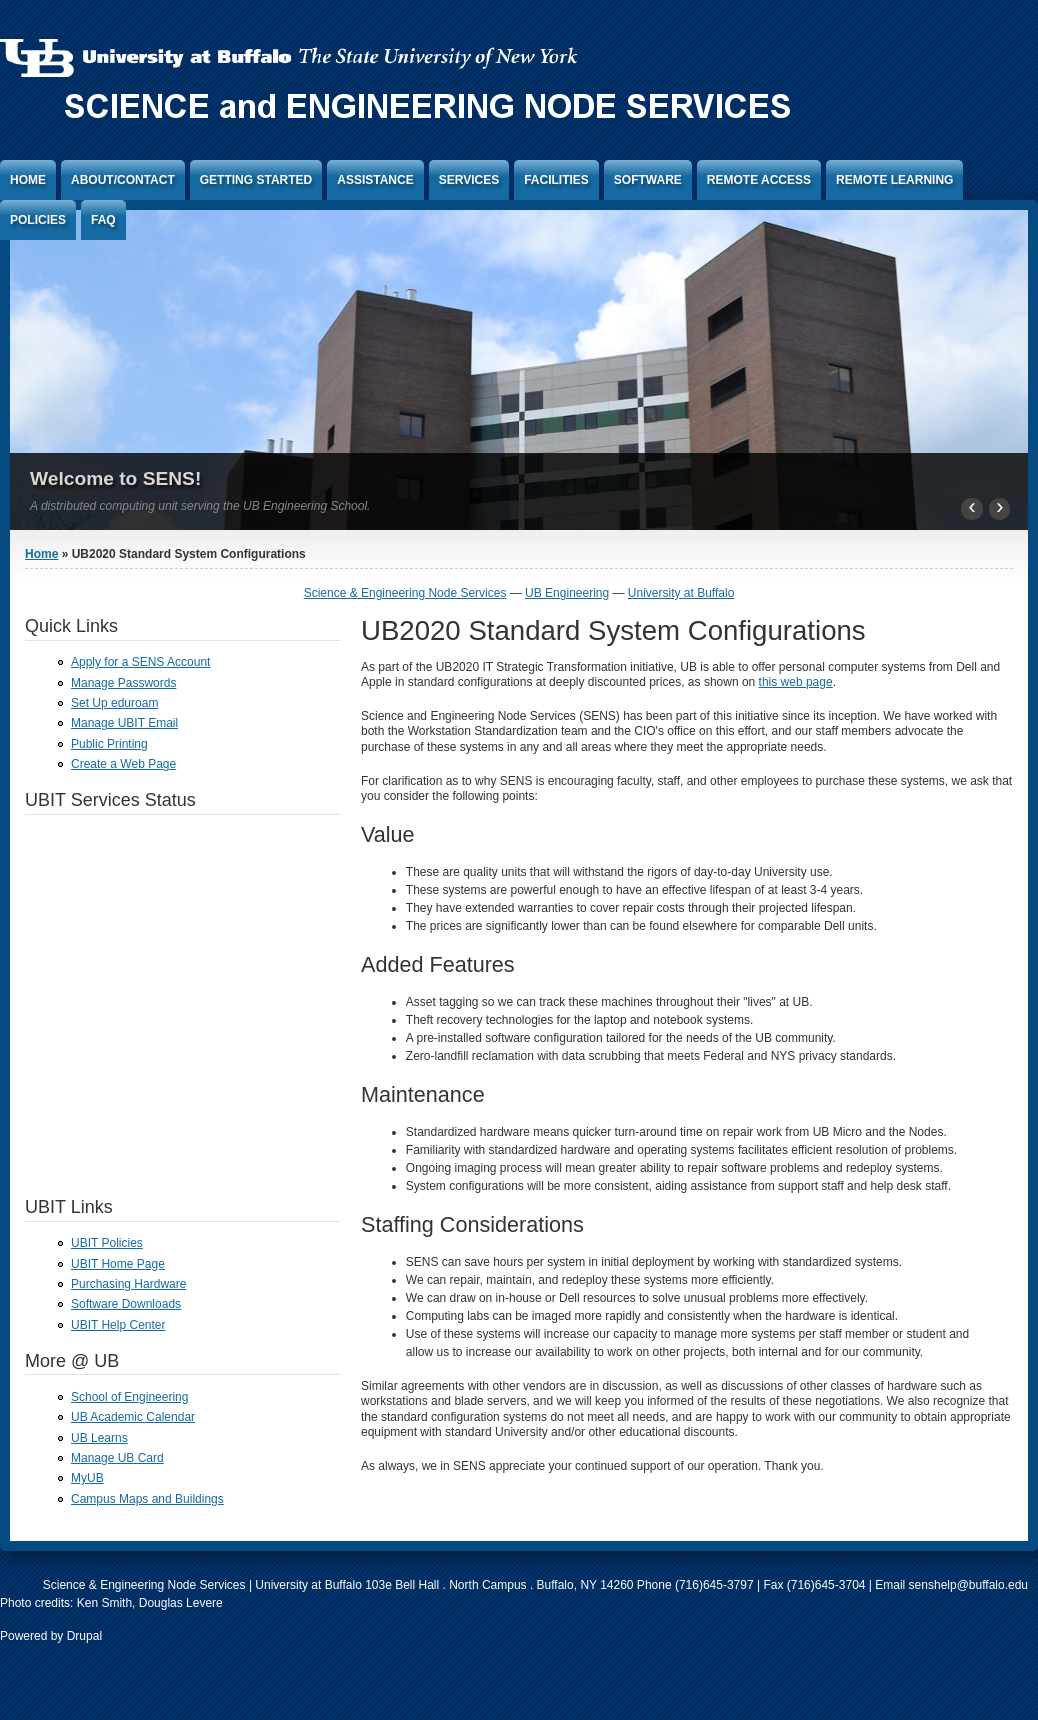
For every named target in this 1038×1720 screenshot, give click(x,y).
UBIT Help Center (118, 1325)
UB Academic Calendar (133, 1417)
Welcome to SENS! (115, 478)
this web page (796, 682)
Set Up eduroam (114, 703)
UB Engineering (567, 593)
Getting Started (256, 180)
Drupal (84, 1636)
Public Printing (109, 744)
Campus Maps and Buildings (147, 1499)
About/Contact (123, 180)
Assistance (375, 180)
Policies (38, 220)
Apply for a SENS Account (140, 662)
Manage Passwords (123, 683)
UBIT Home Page (118, 1264)
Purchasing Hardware (128, 1284)
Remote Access (759, 180)
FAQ (103, 220)
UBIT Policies (107, 1243)
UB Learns (99, 1438)
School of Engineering (129, 1397)
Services (469, 180)
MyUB (87, 1478)
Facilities (556, 180)
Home (28, 180)
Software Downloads (126, 1304)
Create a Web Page (123, 764)
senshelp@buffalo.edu (968, 1585)
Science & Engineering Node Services (405, 593)
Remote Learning (894, 180)
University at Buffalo (681, 593)
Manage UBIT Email (124, 723)
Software (648, 180)
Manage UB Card (117, 1458)
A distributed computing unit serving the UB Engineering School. (200, 506)
